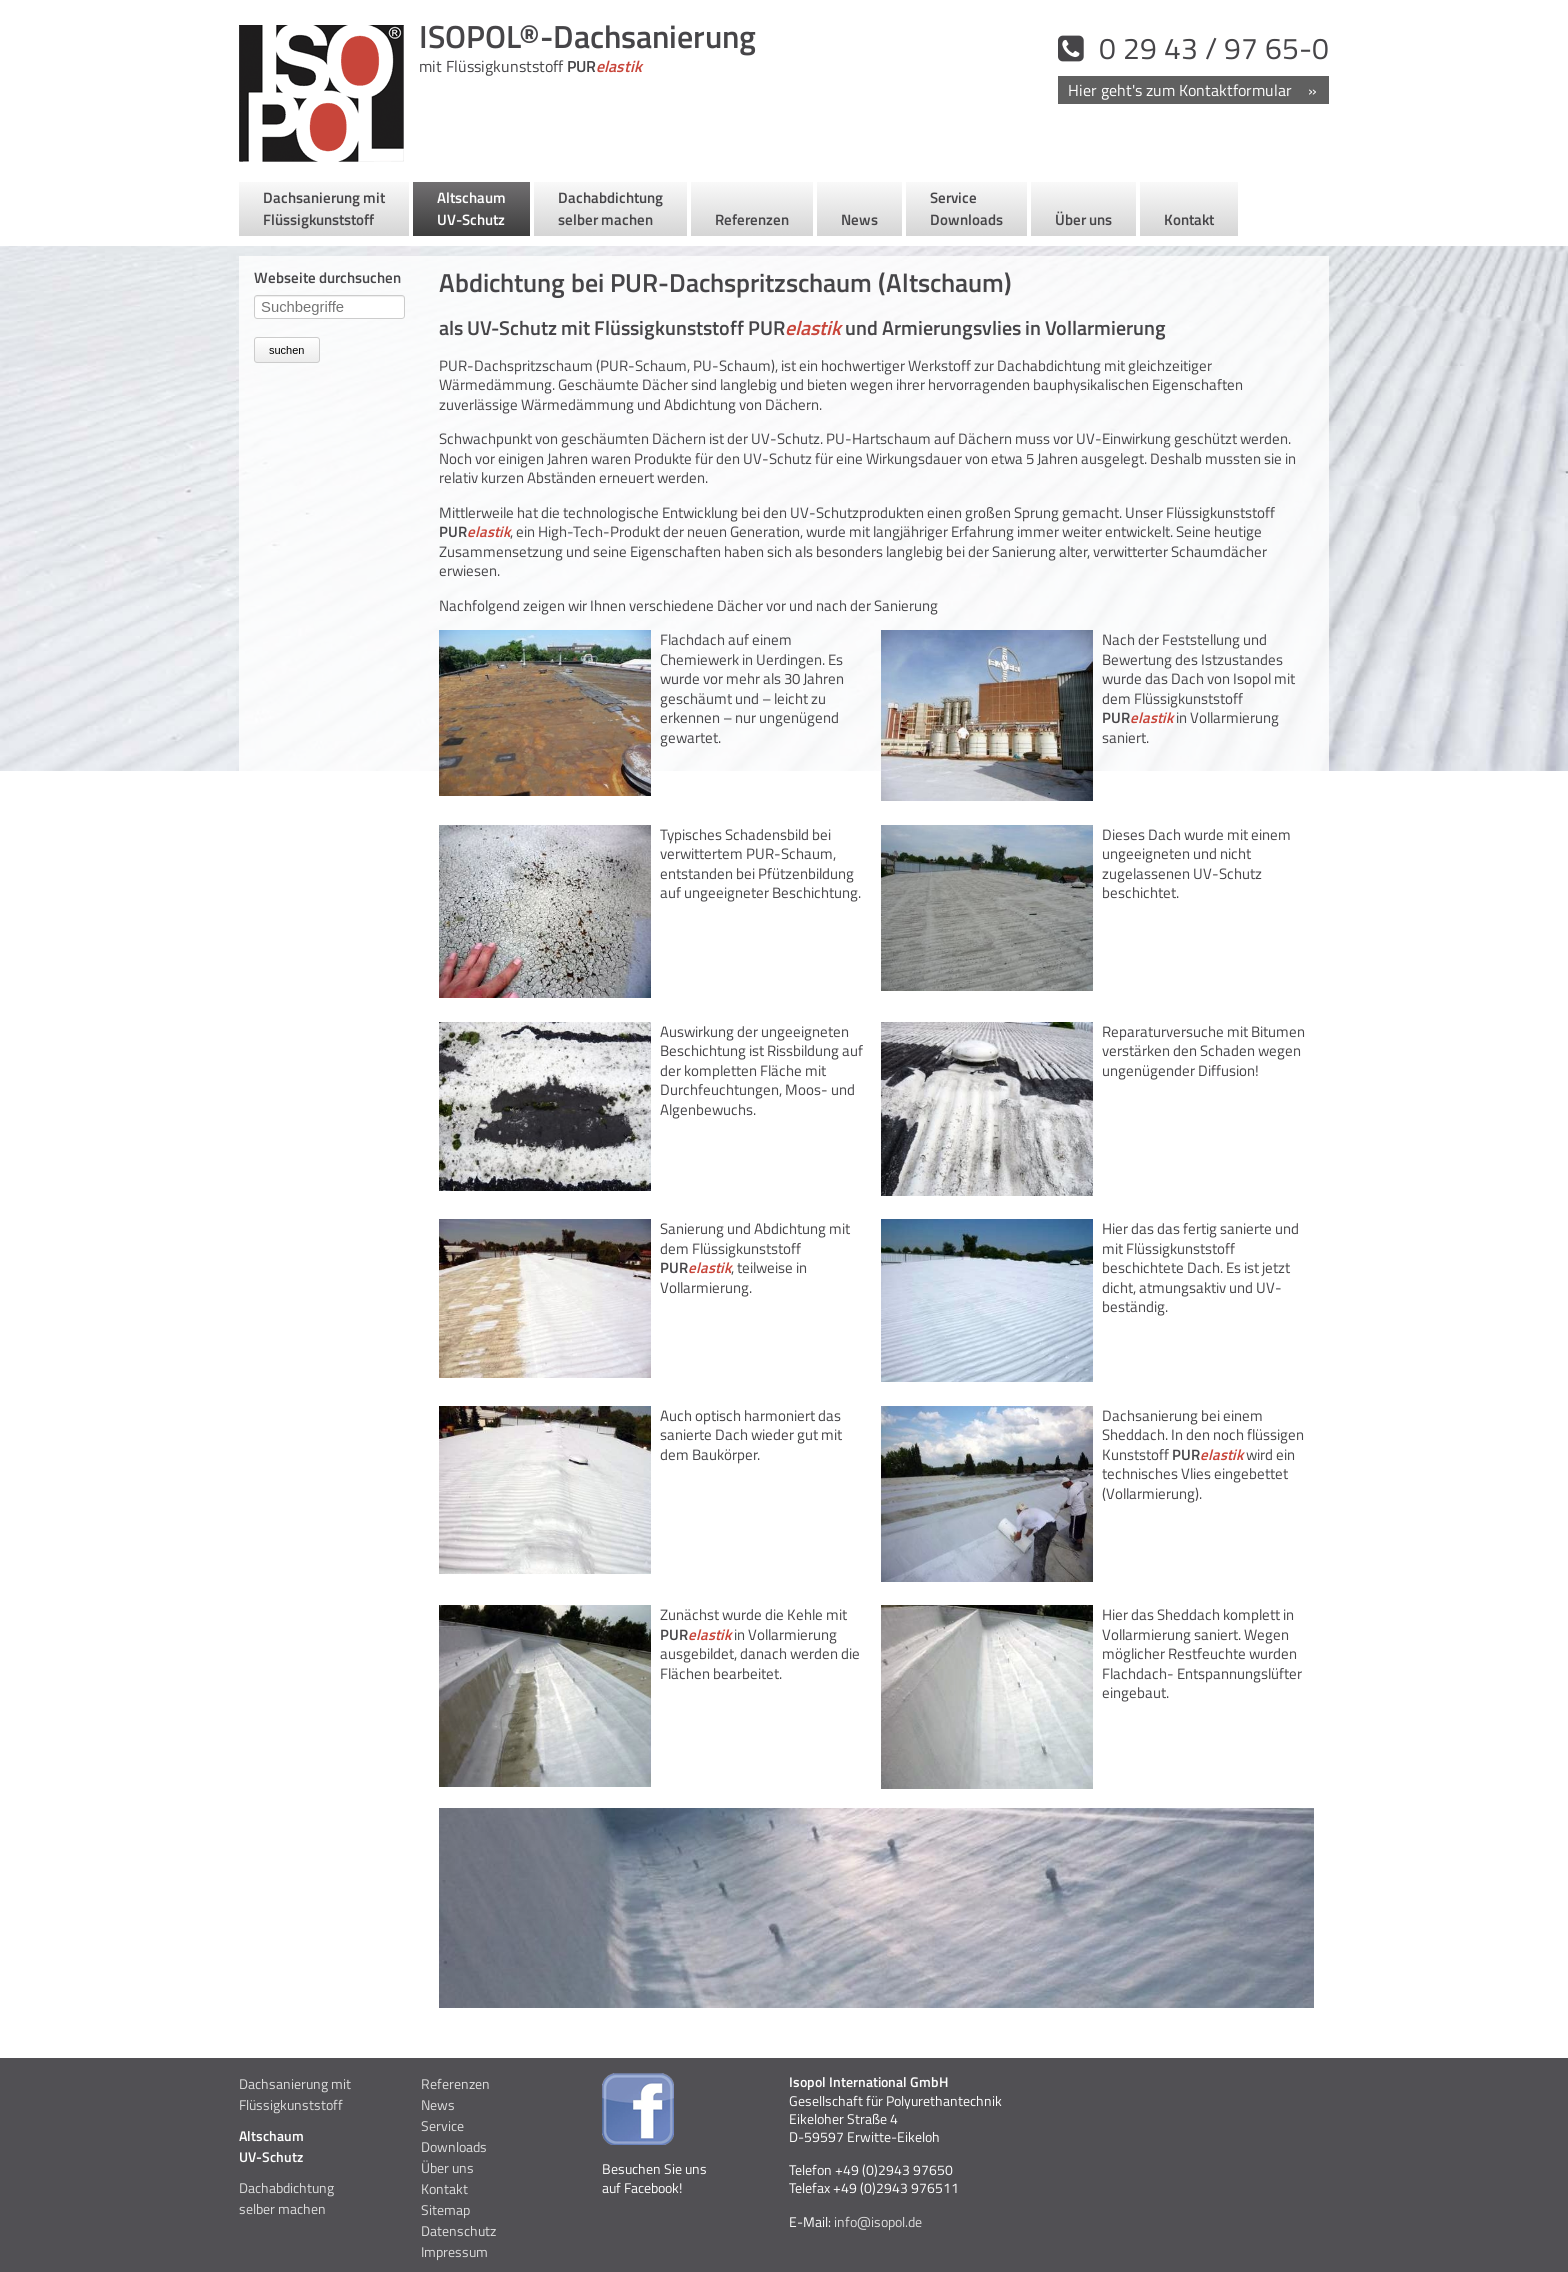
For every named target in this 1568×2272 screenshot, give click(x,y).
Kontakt (1192, 90)
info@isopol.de (876, 2221)
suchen (286, 350)
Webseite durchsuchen (327, 277)
